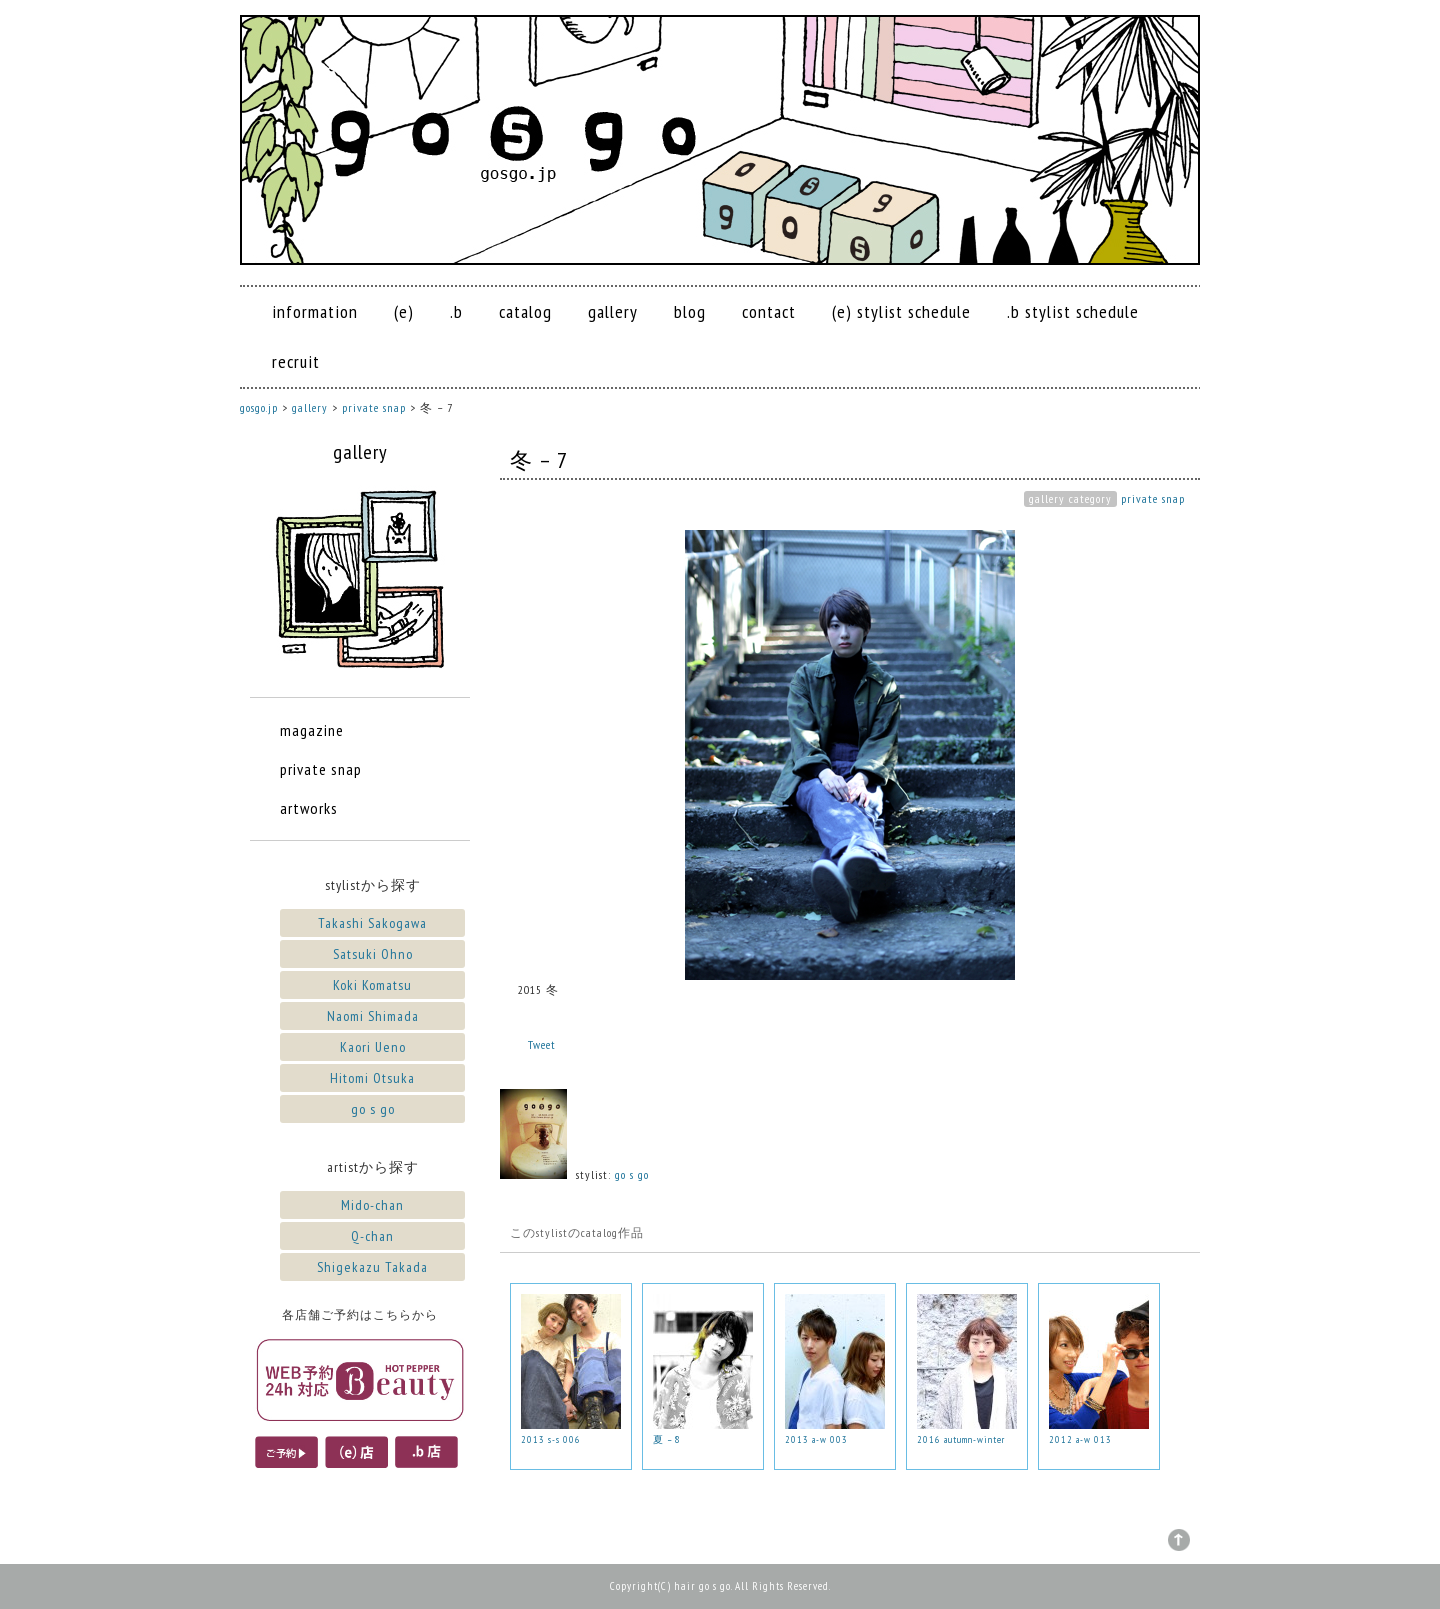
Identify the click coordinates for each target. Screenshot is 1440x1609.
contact (769, 311)
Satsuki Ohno (373, 954)
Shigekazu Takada (372, 1267)
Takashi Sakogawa (372, 923)
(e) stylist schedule (901, 311)
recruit (296, 361)
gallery (613, 311)
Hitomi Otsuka (372, 1078)
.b (456, 311)
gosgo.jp (259, 407)
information (315, 311)
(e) (404, 311)
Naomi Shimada (373, 1016)
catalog (525, 311)
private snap (1153, 498)
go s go (632, 1174)
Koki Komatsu (372, 985)
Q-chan (372, 1236)
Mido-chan (372, 1205)
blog (690, 311)
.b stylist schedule (1073, 311)
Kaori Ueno (373, 1047)
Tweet (542, 1044)
